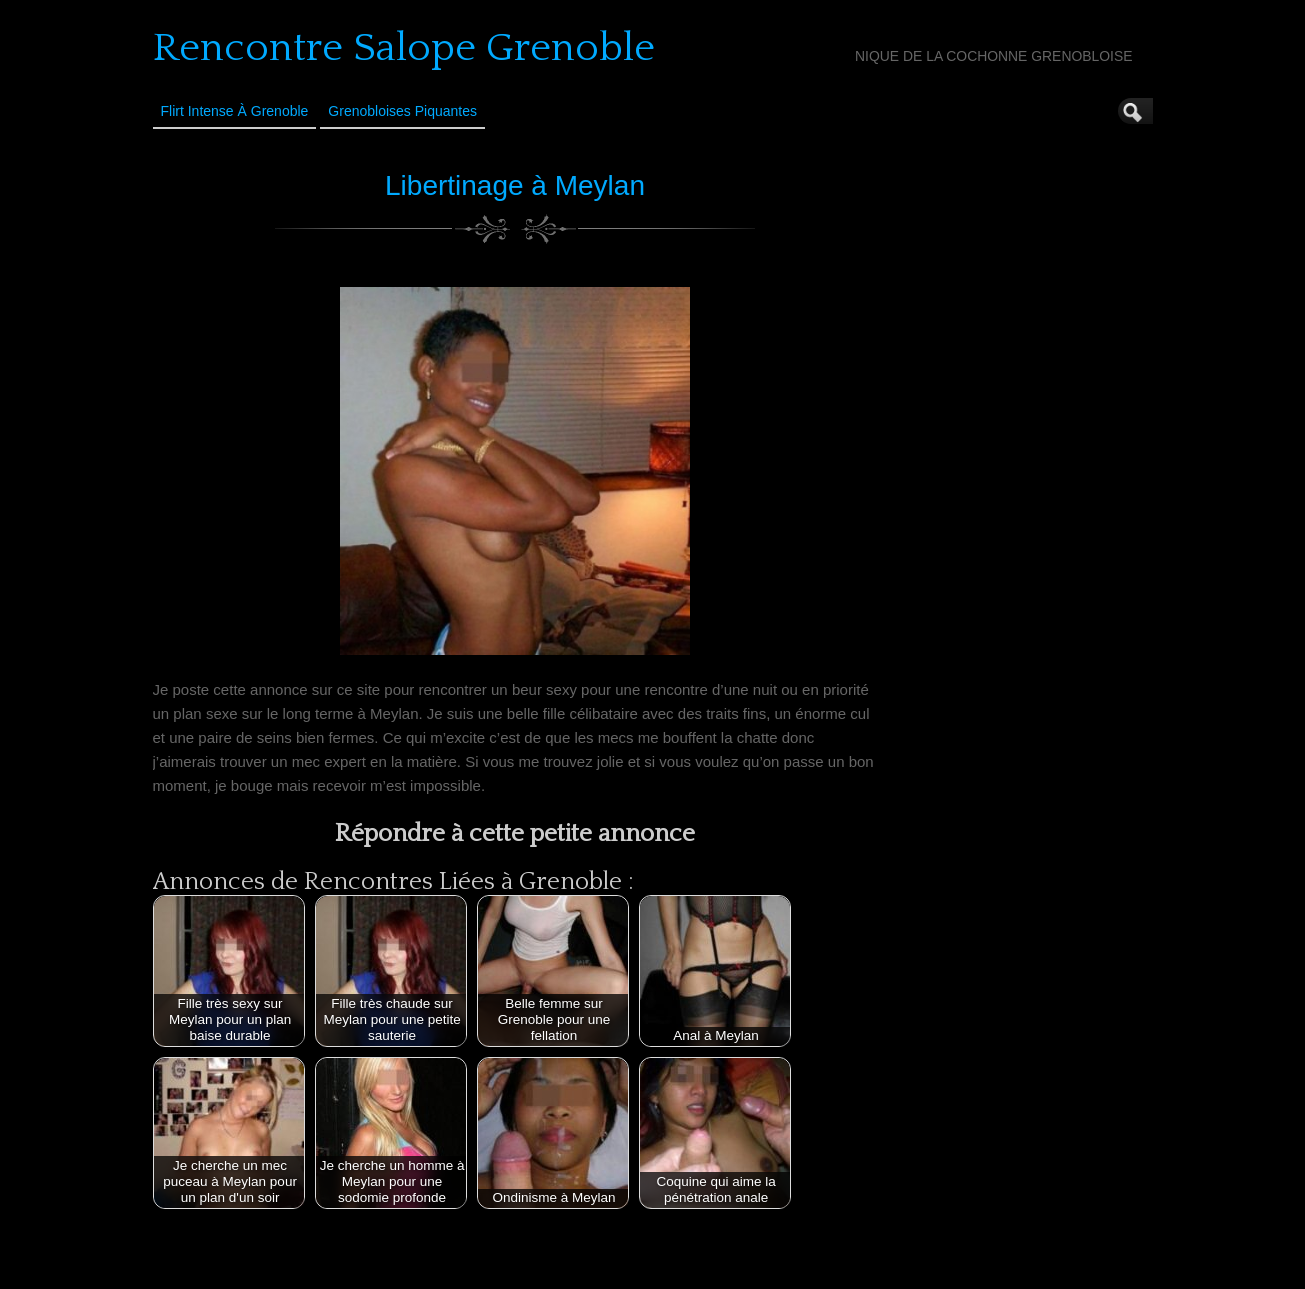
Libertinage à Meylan (515, 185)
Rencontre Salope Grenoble (404, 48)
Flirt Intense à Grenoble (235, 111)
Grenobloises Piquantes (402, 111)
